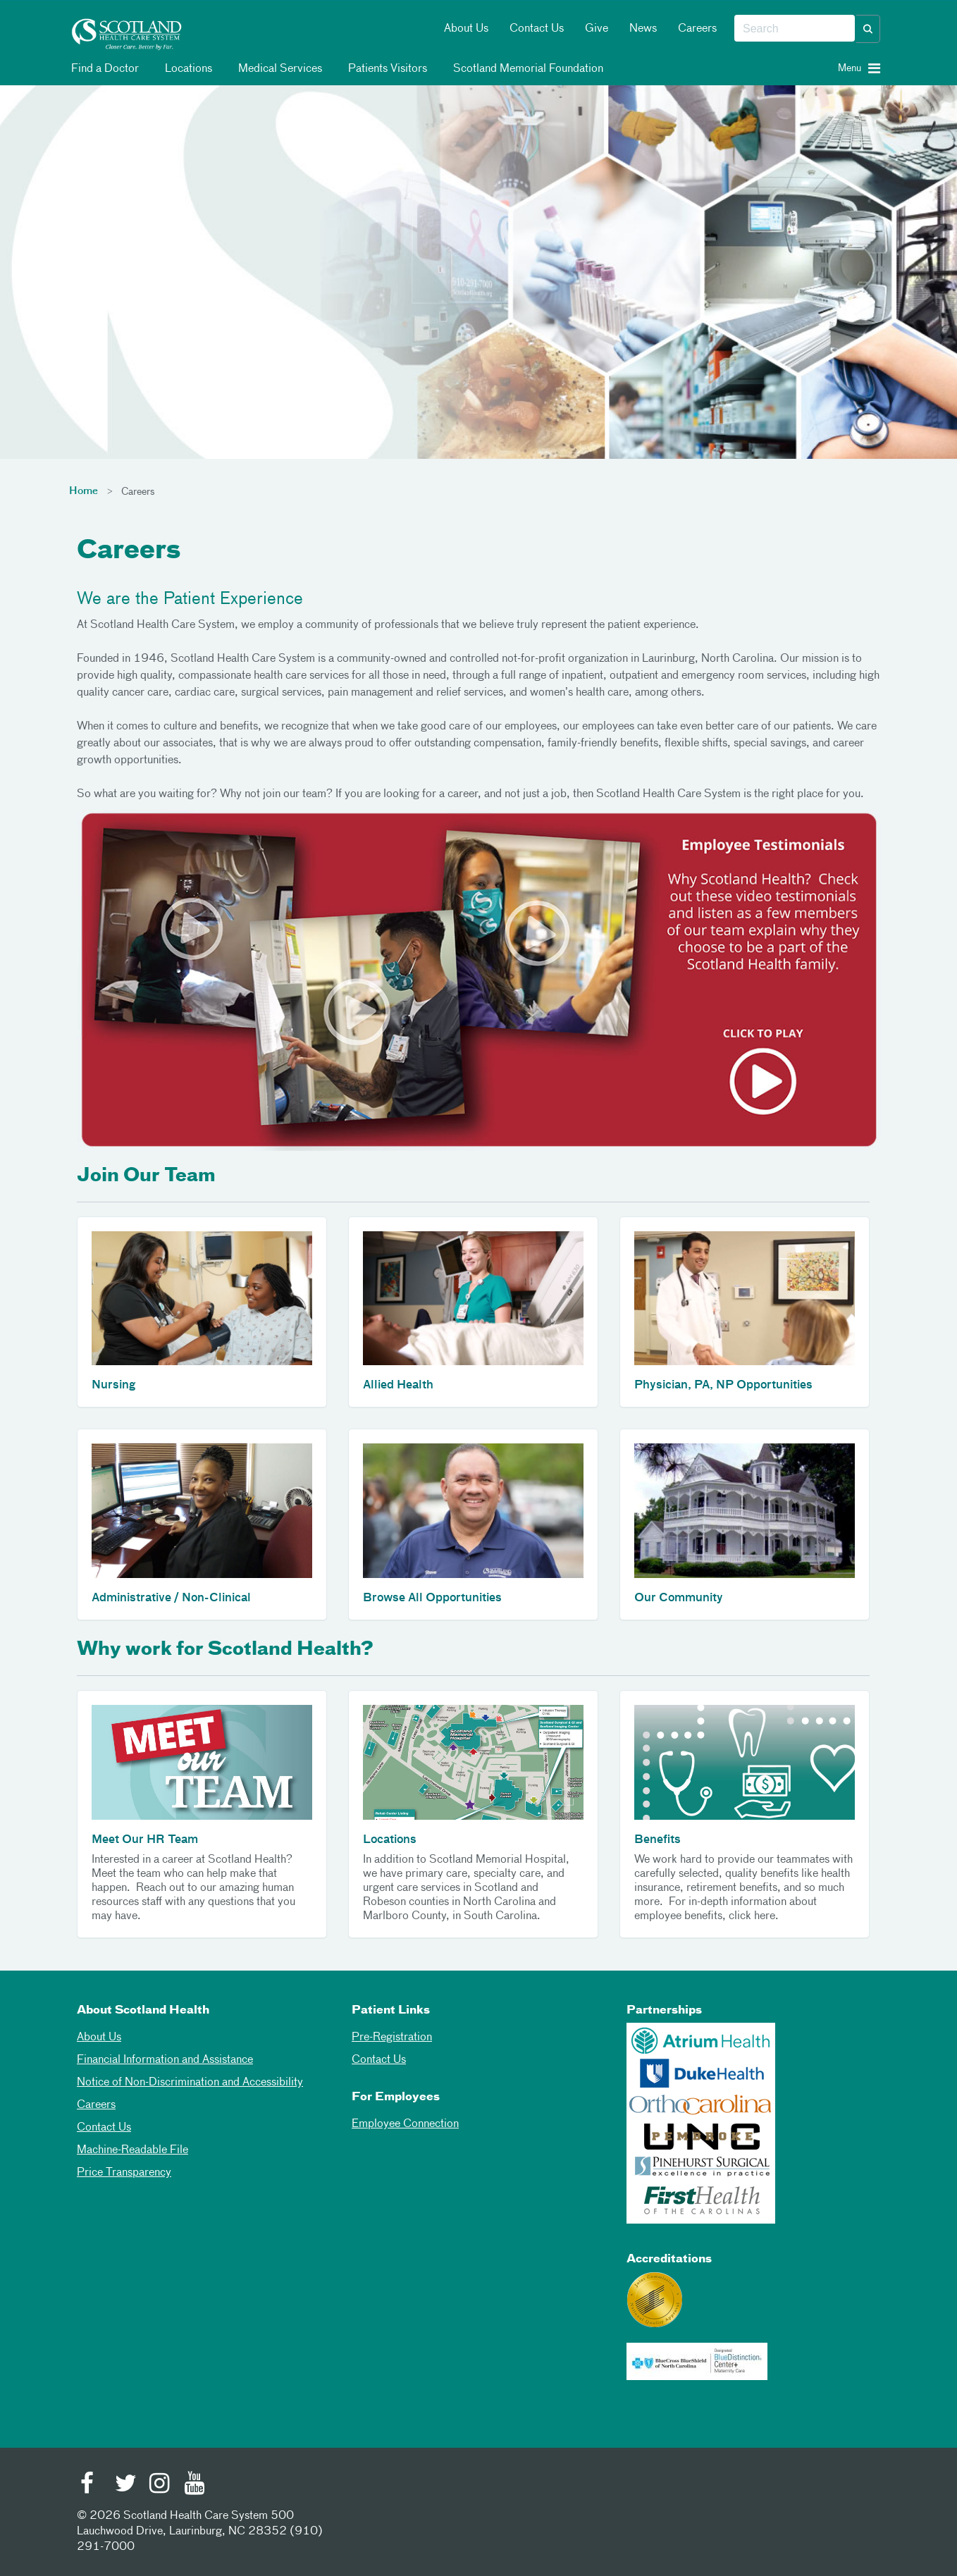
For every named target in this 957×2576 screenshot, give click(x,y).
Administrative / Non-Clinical (171, 1598)
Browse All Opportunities (432, 1598)
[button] (868, 29)
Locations (186, 69)
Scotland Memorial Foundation (525, 69)
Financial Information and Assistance (165, 2060)
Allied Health (398, 1385)
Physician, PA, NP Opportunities (723, 1385)
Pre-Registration (392, 2037)
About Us (466, 29)
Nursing (113, 1385)
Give (596, 29)
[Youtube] (194, 2485)
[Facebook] (91, 2485)
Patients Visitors (385, 69)
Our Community (678, 1598)
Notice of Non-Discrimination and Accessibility (190, 2082)
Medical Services (277, 69)
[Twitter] (125, 2485)
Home (83, 491)
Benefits (657, 1840)
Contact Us (537, 29)
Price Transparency (124, 2172)
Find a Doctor (102, 69)
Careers (697, 29)
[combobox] (794, 29)
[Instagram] (160, 2485)
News (643, 29)
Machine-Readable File (132, 2150)
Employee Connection (405, 2124)
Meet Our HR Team (145, 1840)
